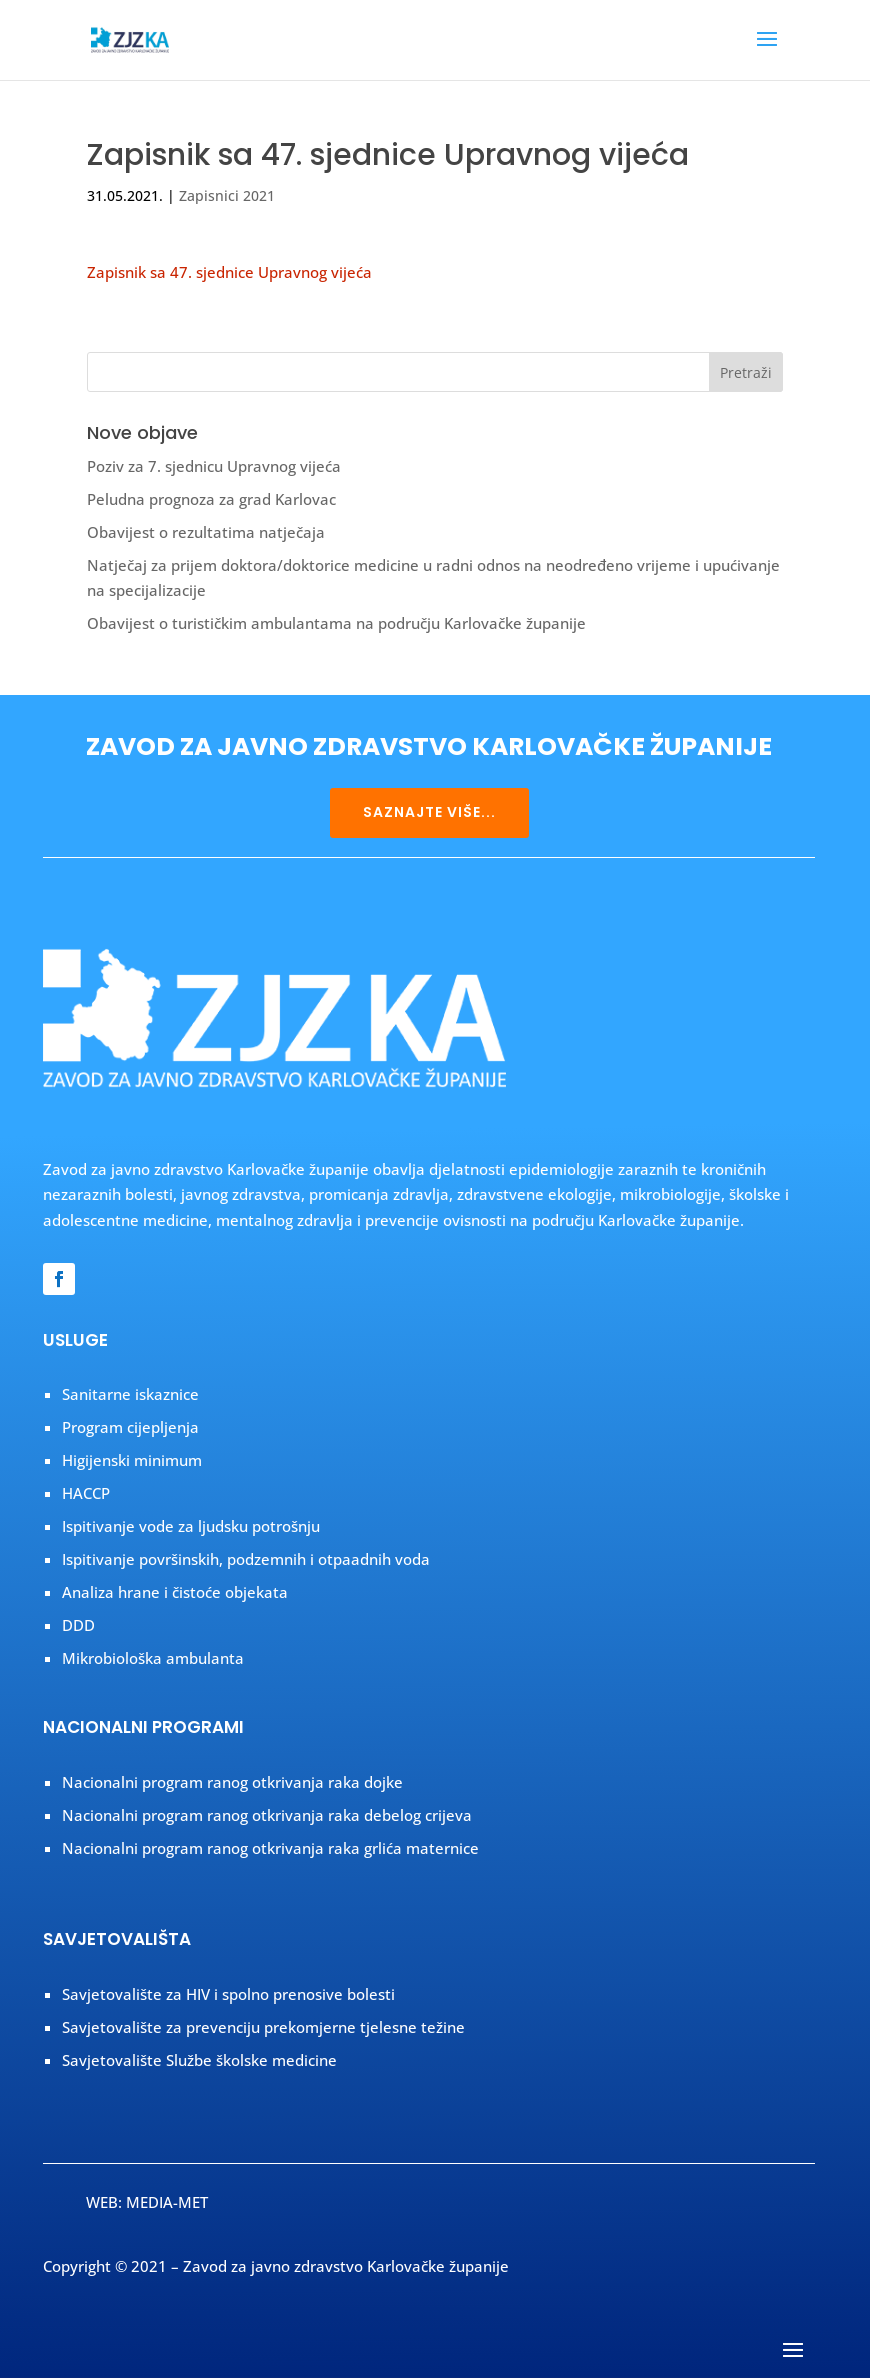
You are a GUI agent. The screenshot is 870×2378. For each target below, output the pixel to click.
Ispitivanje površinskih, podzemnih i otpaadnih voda (246, 1559)
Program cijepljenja (130, 1427)
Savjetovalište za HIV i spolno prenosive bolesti (228, 1994)
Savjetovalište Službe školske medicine (199, 2060)
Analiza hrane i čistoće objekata (175, 1592)
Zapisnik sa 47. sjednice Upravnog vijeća (229, 272)
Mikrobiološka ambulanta (153, 1658)
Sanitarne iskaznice (130, 1394)
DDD (78, 1625)
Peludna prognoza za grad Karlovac (211, 499)
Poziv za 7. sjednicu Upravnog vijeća (214, 466)
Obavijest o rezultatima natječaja (206, 532)
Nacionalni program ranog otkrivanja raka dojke (232, 1782)
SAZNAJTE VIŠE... (429, 812)
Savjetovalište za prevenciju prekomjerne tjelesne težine (263, 2027)
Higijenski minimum (132, 1460)
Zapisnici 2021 (227, 195)
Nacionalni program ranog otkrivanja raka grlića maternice (270, 1848)
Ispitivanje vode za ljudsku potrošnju (191, 1526)
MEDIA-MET (167, 2202)
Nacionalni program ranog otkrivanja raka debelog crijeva (267, 1815)
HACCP (86, 1493)
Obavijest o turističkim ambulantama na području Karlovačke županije (336, 623)
